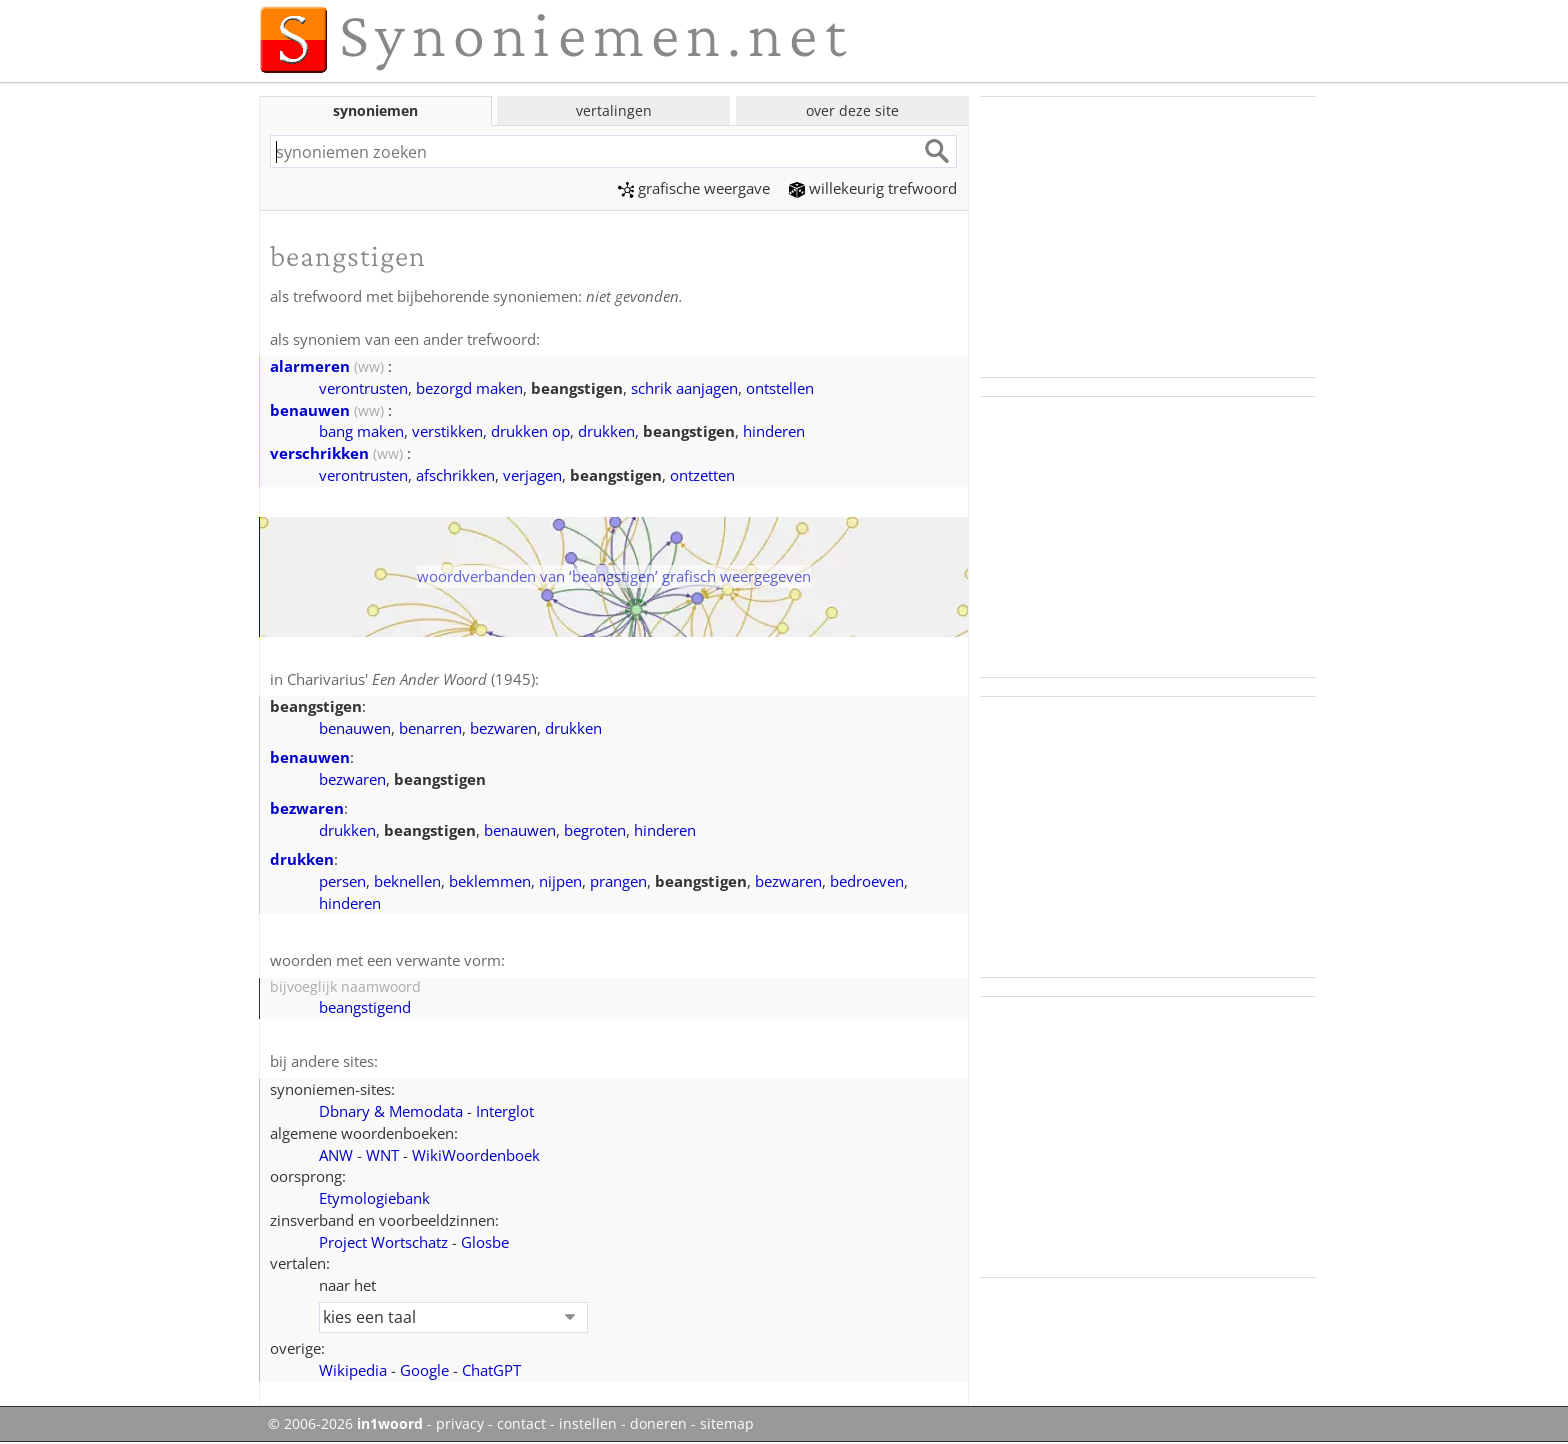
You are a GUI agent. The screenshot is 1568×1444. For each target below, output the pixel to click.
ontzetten (702, 475)
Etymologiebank (374, 1198)
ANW (336, 1155)
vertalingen (614, 110)
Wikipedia (353, 1370)
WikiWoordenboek (476, 1155)
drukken (606, 431)
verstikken (447, 431)
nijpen (560, 881)
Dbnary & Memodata (391, 1111)
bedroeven (867, 881)
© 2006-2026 (345, 1424)
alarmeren (310, 366)
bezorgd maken (469, 388)
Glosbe (485, 1242)
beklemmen (490, 881)
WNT (382, 1155)
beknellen (407, 881)
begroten (595, 830)
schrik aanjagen (684, 388)
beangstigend (365, 1007)
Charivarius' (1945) (411, 679)
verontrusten (363, 388)
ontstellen (780, 388)
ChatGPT (491, 1370)
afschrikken (455, 475)
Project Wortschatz (383, 1242)
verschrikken (319, 453)
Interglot (505, 1111)
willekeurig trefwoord (873, 188)
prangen (618, 881)
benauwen (310, 410)
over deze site (852, 110)
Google (424, 1370)
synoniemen (375, 110)
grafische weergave (694, 188)
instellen (588, 1424)
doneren (658, 1424)
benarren (430, 728)
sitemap (727, 1424)
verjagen (532, 475)
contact (521, 1424)
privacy (460, 1424)
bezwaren (503, 728)
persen (342, 881)
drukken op (530, 431)
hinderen (774, 431)
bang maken (361, 431)
